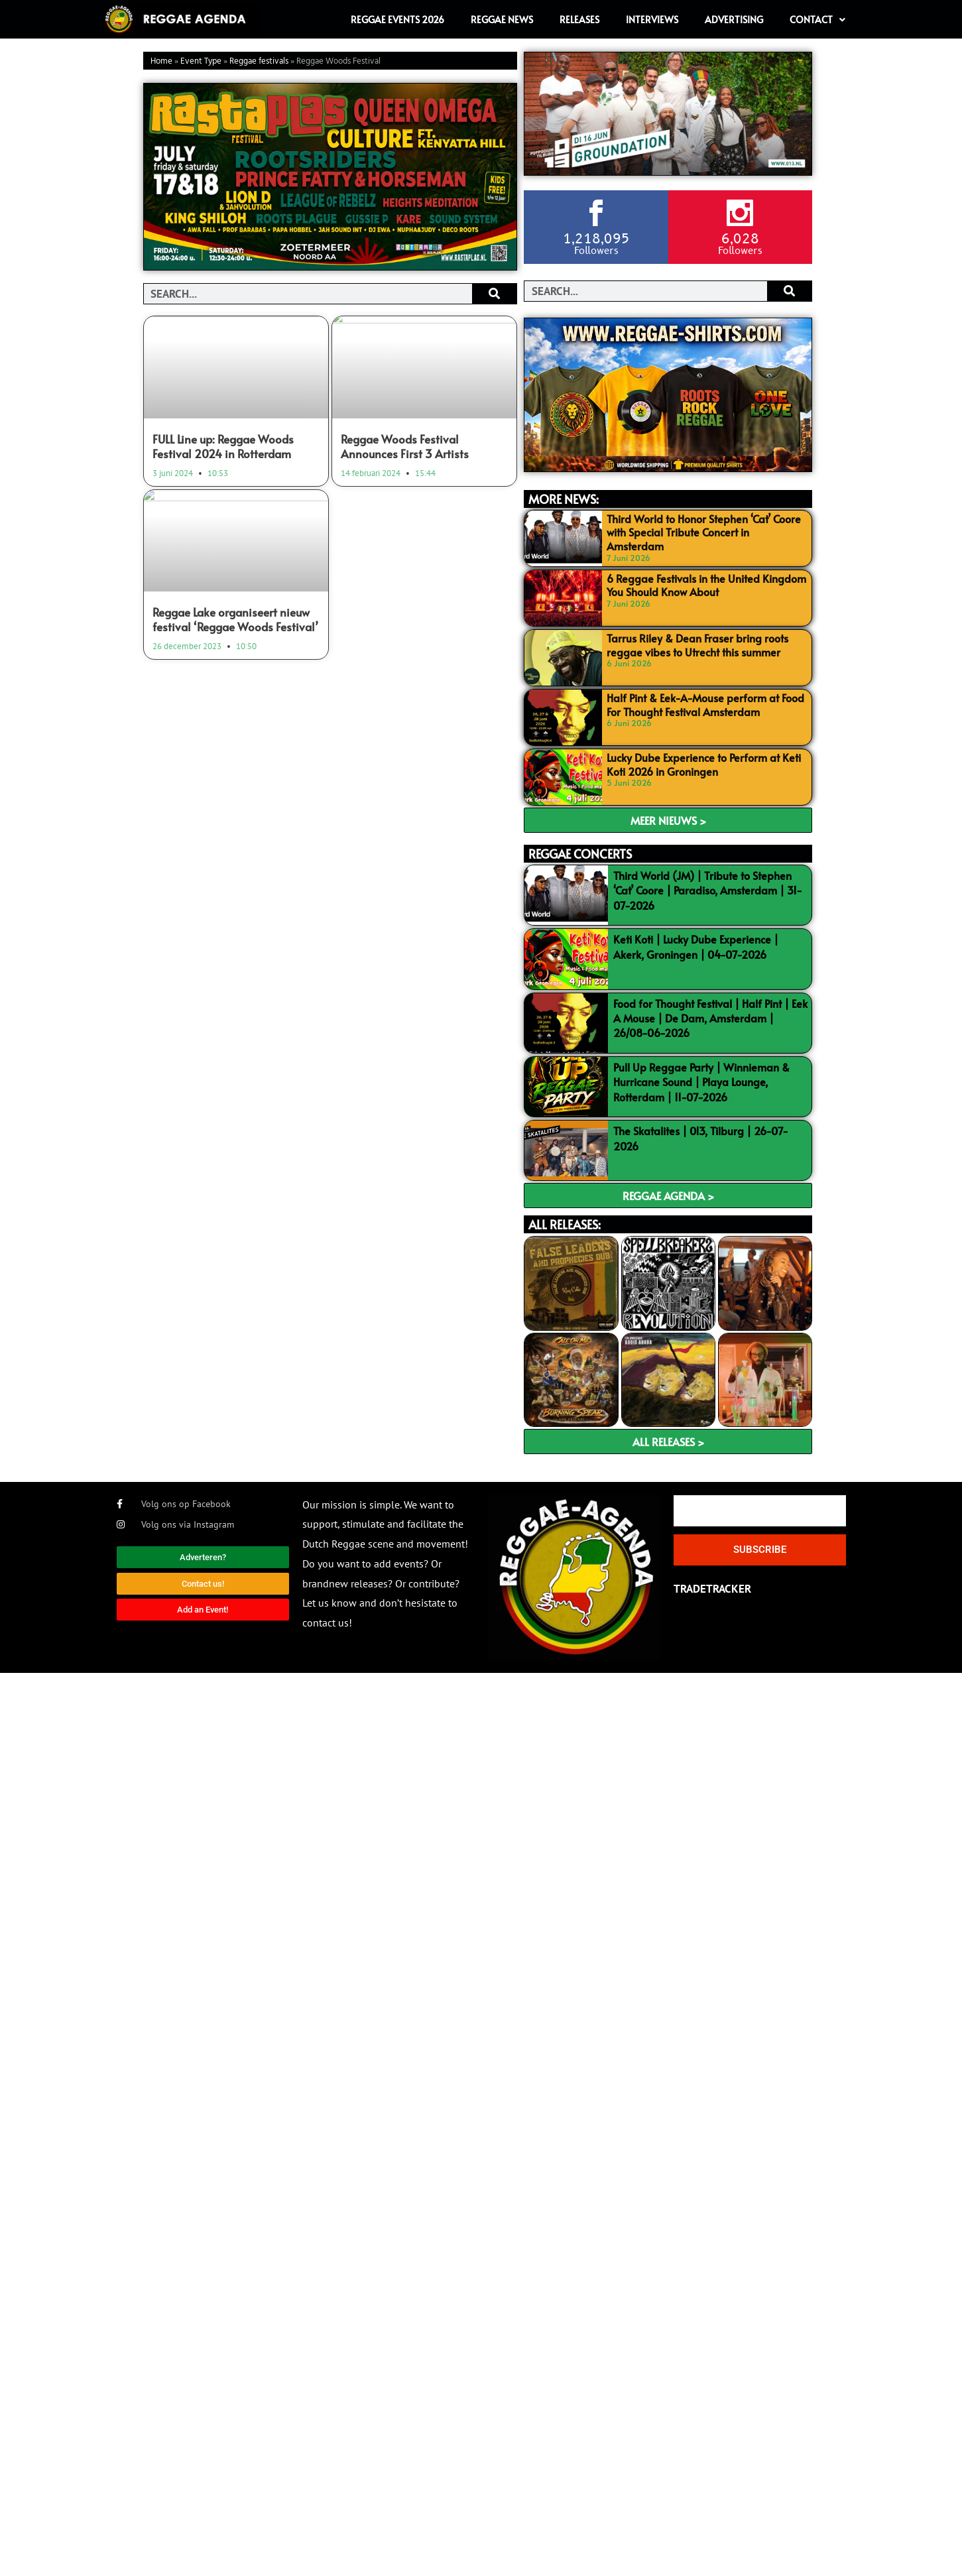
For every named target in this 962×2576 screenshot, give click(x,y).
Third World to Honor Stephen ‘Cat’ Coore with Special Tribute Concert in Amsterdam (704, 532)
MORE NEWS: (563, 499)
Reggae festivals (258, 61)
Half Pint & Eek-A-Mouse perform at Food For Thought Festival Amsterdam (705, 704)
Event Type (200, 61)
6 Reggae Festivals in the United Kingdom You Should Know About (706, 585)
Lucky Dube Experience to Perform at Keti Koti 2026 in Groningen (704, 764)
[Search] (494, 294)
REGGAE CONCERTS (580, 853)
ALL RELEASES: (564, 1224)
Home (161, 61)
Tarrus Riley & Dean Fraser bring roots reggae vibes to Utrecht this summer (697, 645)
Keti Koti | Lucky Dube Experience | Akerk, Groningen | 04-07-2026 (695, 946)
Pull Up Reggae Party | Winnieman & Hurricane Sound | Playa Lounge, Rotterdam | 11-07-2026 (701, 1082)
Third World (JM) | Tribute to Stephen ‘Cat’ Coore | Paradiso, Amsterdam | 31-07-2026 (707, 890)
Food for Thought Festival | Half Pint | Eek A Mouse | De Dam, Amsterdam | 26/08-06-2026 (710, 1018)
